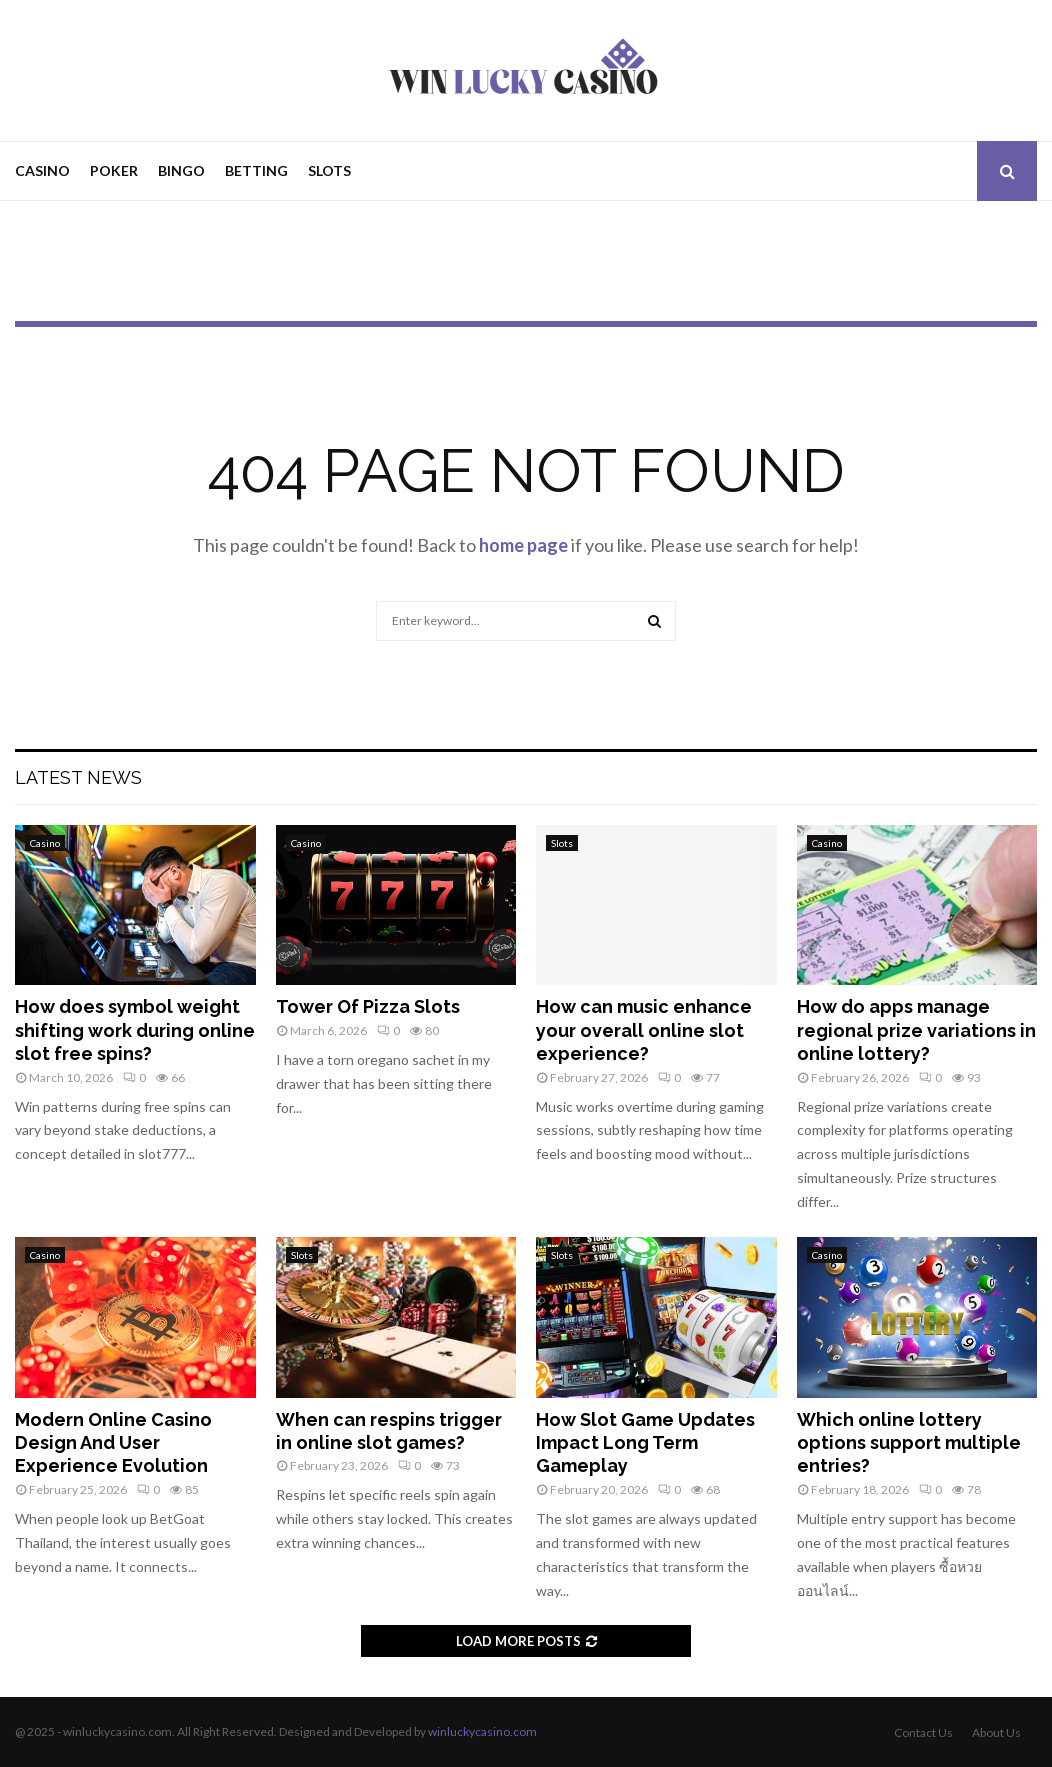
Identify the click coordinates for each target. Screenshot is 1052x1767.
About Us (996, 1732)
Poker (114, 170)
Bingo (181, 170)
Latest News (78, 777)
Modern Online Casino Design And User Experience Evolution (113, 1443)
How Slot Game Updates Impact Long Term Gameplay (645, 1443)
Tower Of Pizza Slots (368, 1006)
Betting (256, 170)
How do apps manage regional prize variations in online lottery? (916, 1030)
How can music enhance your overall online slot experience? (644, 1030)
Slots (329, 170)
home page (523, 545)
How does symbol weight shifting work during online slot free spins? (135, 1030)
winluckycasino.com (482, 1731)
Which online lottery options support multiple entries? (909, 1443)
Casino (42, 170)
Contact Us (923, 1732)
